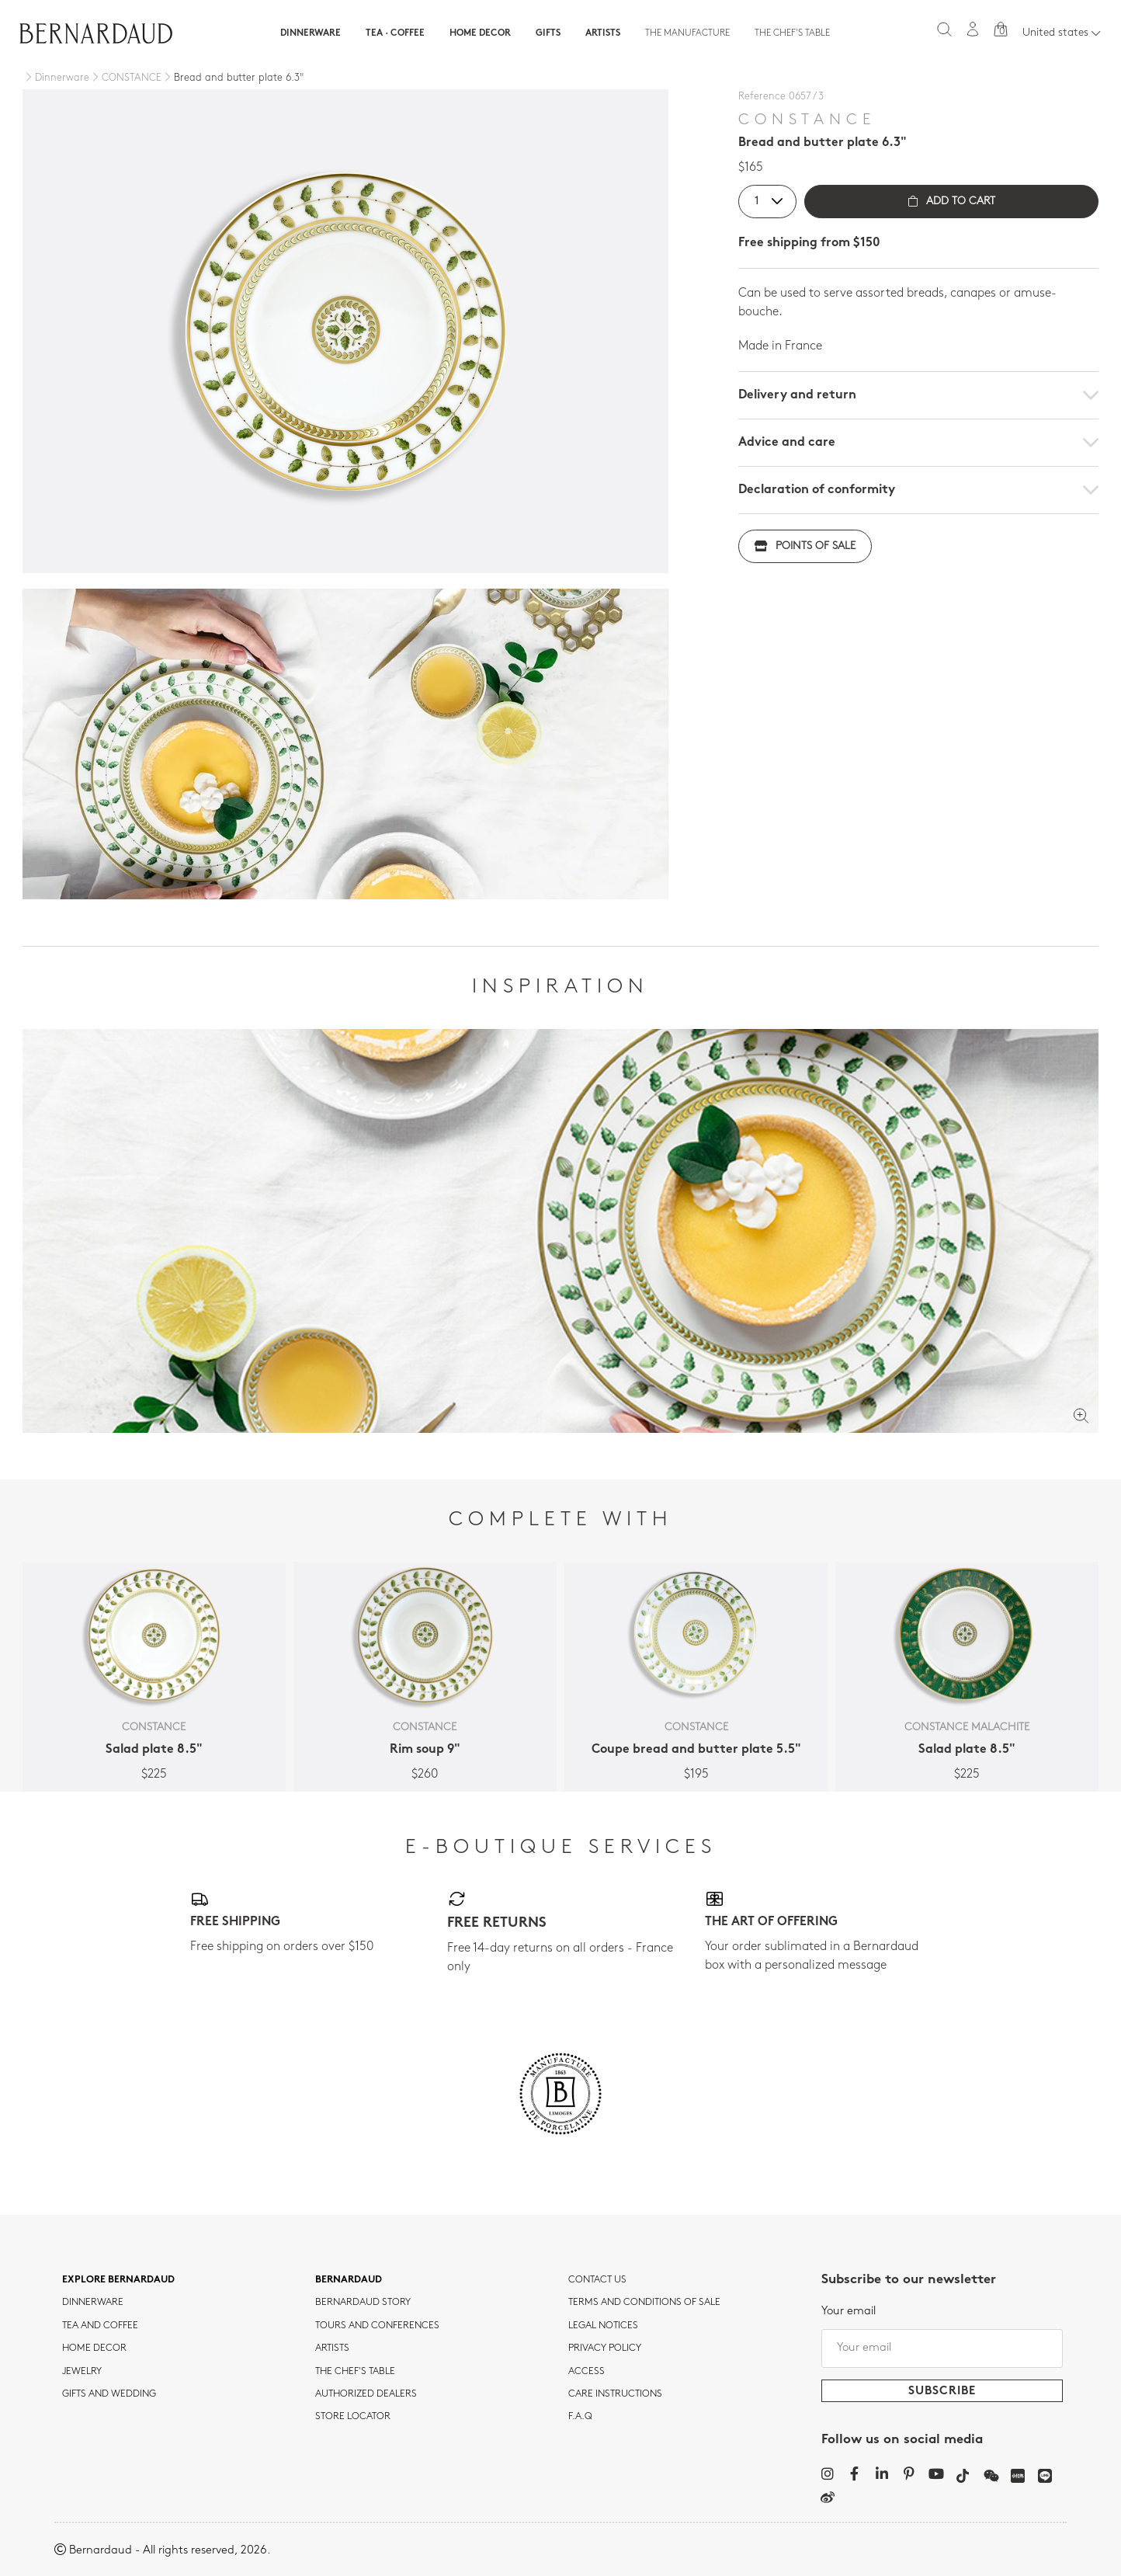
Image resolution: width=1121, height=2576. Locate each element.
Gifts (548, 33)
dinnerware (92, 2302)
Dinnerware (310, 33)
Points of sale (805, 546)
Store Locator (352, 2416)
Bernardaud (348, 2280)
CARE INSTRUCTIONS (615, 2394)
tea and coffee (100, 2326)
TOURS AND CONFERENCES (377, 2326)
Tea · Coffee (395, 33)
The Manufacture (687, 33)
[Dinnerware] (56, 78)
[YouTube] (935, 2473)
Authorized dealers (366, 2394)
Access (586, 2371)
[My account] (972, 29)
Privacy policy (604, 2348)
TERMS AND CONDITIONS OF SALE (644, 2302)
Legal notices (603, 2326)
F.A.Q (580, 2416)
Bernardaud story (363, 2302)
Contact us (597, 2280)
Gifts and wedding (109, 2394)
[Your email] (942, 2348)
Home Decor (480, 33)
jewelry (82, 2371)
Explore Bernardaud (118, 2280)
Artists (602, 33)
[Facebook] (854, 2473)
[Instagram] (827, 2473)
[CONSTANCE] (125, 78)
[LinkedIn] (881, 2473)
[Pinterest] (908, 2473)
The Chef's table (792, 33)
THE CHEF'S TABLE (355, 2371)
